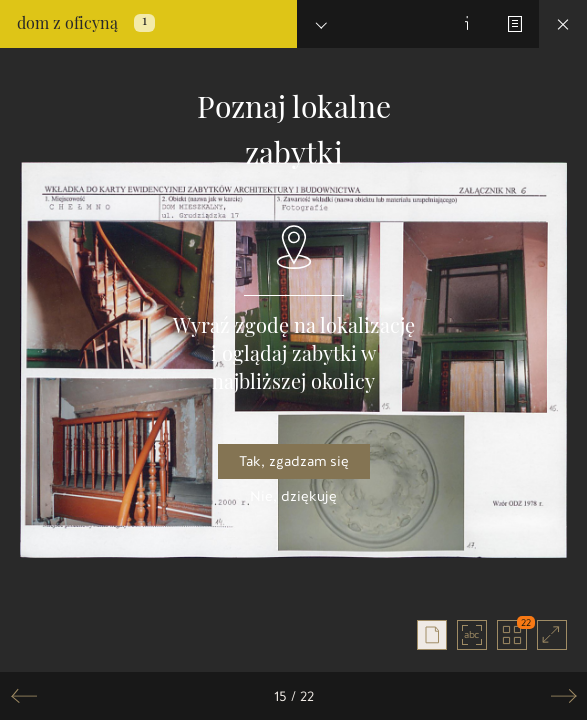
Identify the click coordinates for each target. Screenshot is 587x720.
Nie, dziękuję (293, 496)
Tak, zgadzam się (294, 461)
